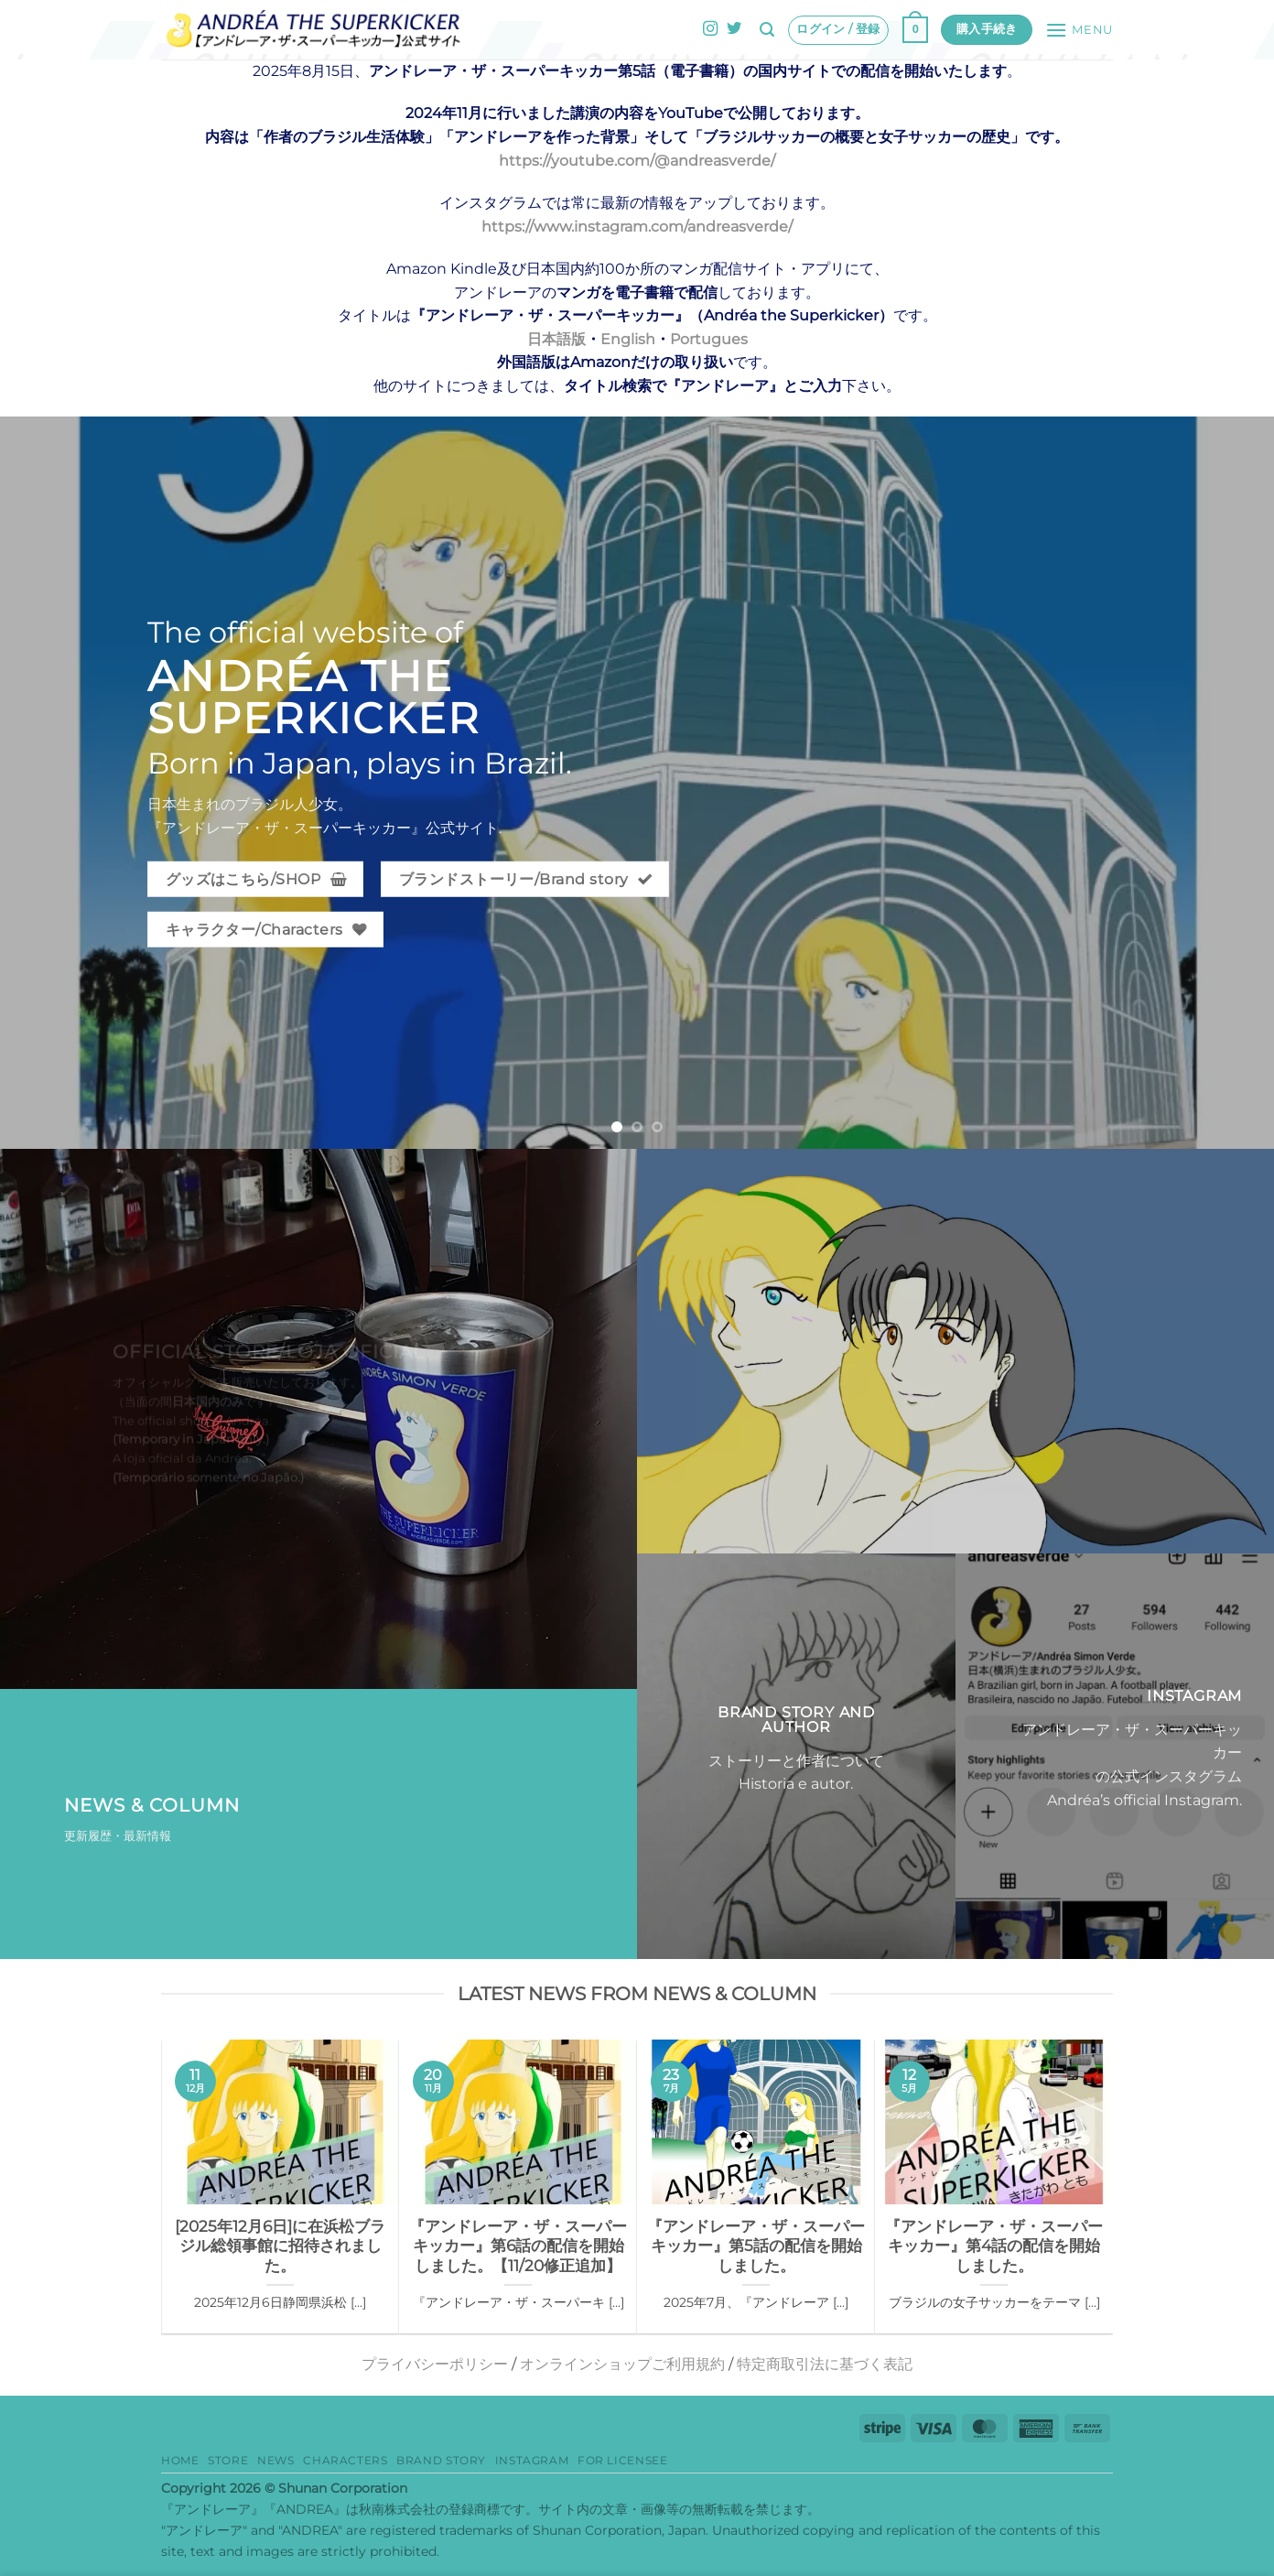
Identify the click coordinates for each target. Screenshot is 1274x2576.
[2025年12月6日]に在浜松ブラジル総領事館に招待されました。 (280, 2246)
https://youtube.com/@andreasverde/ (637, 160)
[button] (767, 30)
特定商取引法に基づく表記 (824, 2364)
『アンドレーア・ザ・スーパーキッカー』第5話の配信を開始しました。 (756, 2246)
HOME (180, 2460)
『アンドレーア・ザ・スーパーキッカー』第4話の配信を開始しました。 (994, 2246)
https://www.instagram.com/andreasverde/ (637, 226)
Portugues (709, 339)
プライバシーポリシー (435, 2364)
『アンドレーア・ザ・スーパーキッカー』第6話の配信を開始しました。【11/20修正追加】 (518, 2246)
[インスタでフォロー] (710, 29)
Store (228, 2460)
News (275, 2460)
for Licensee (622, 2460)
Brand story (441, 2460)
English (627, 339)
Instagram (532, 2460)
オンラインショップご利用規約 (622, 2364)
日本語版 (556, 339)
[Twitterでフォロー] (734, 29)
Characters (345, 2460)
